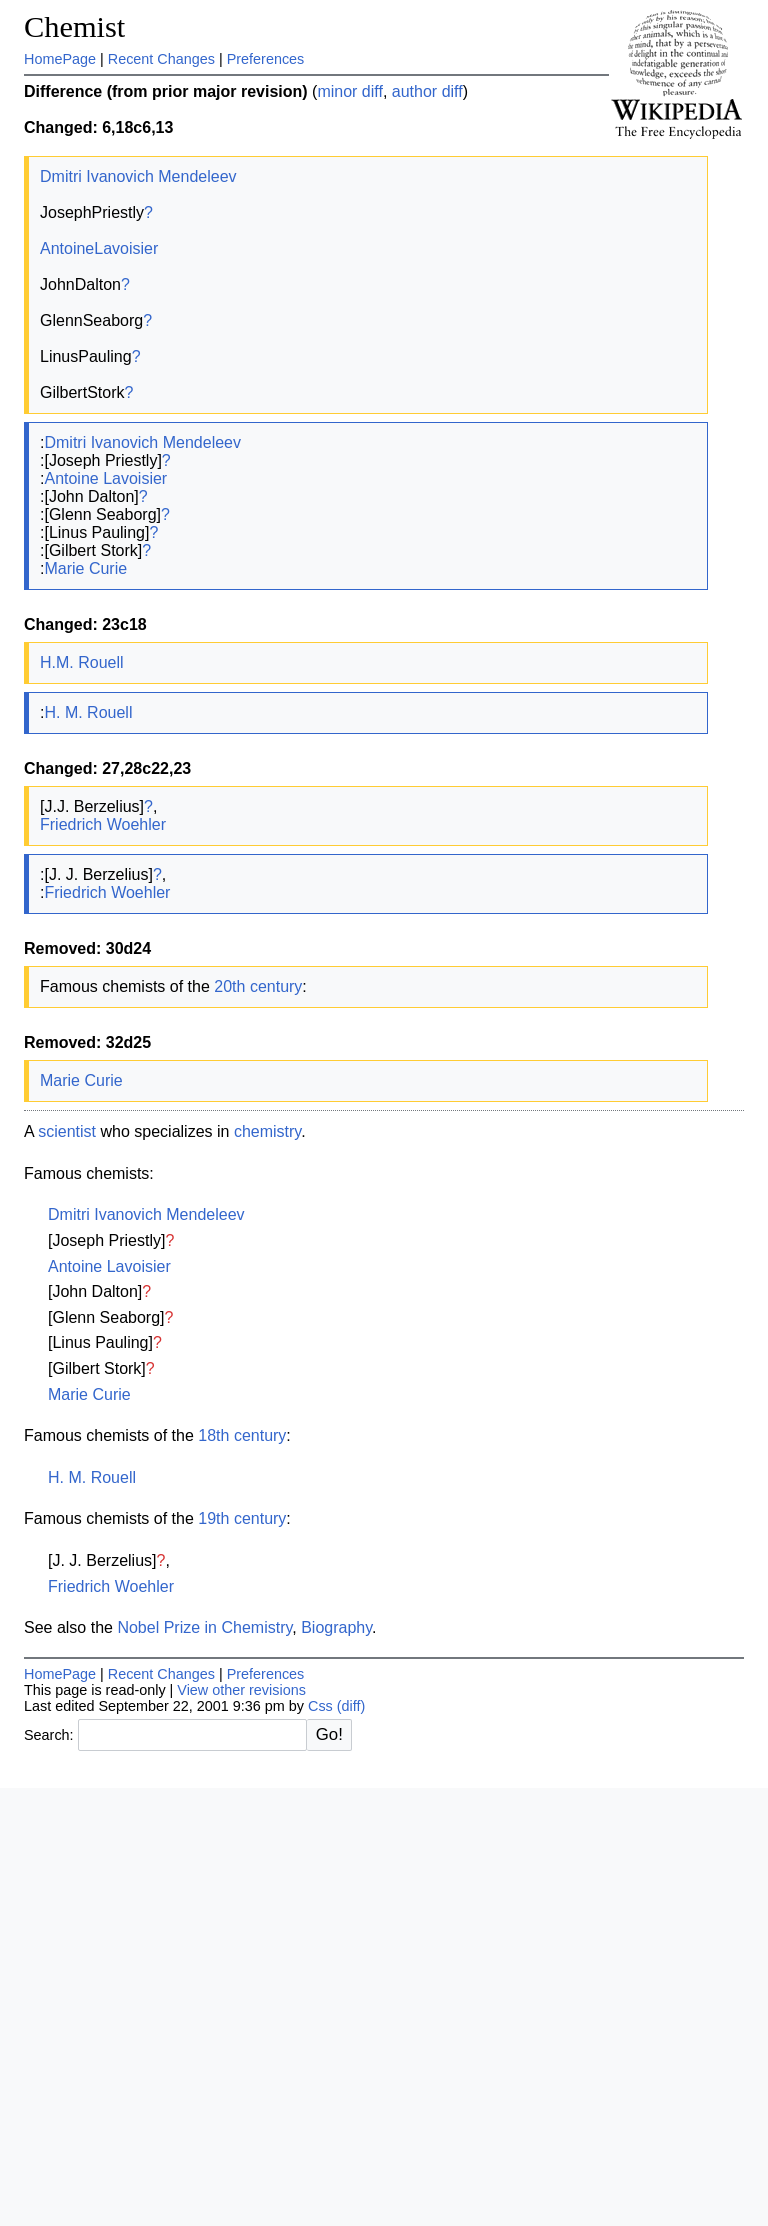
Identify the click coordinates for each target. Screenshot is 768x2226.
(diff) (351, 1706)
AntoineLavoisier (99, 248)
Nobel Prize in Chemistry (204, 1627)
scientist (67, 1131)
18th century (242, 1435)
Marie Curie (85, 568)
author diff (427, 91)
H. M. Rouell (88, 712)
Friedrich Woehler (103, 824)
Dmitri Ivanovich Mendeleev (138, 176)
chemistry (267, 1131)
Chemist (74, 27)
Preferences (266, 59)
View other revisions (241, 1690)
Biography (336, 1627)
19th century (242, 1518)
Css (320, 1706)
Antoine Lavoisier (105, 478)
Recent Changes (161, 59)
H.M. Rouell (82, 662)
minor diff (350, 91)
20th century (258, 986)
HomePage (60, 59)
